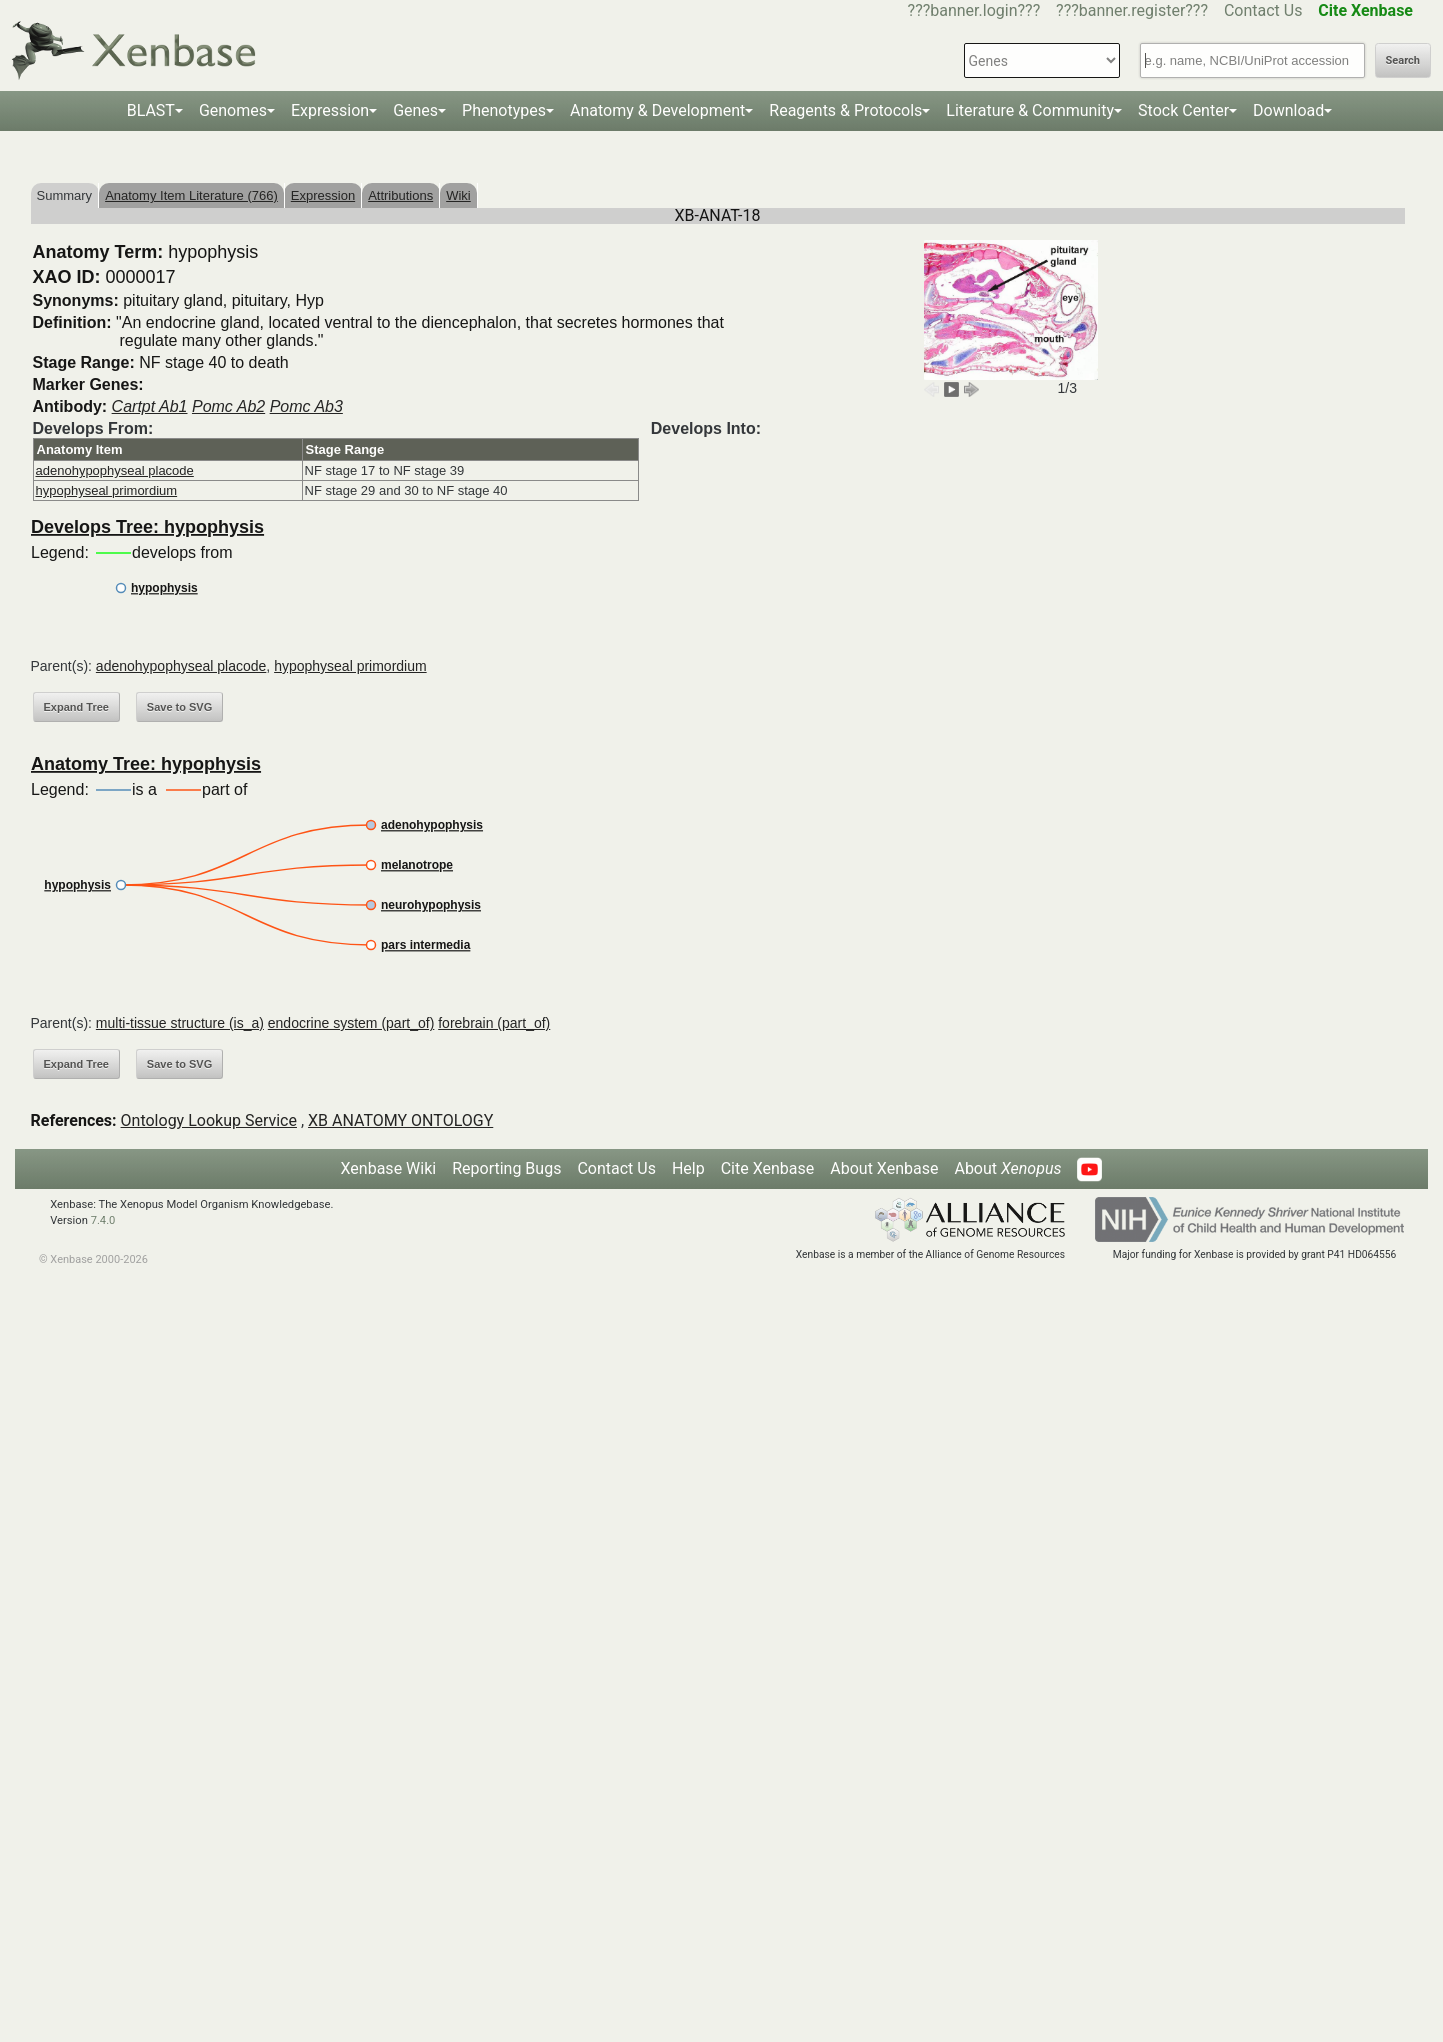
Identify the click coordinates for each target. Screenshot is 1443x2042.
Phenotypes (504, 110)
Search (1403, 60)
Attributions (400, 195)
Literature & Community (1030, 110)
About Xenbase (884, 1168)
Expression (330, 110)
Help (688, 1168)
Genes (415, 110)
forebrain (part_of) (494, 1023)
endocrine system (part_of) (351, 1023)
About (1007, 1168)
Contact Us (1263, 10)
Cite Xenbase (768, 1168)
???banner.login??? (974, 10)
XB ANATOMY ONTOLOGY (400, 1120)
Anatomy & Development (657, 110)
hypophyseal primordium (107, 490)
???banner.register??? (1132, 10)
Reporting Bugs (506, 1168)
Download (1288, 110)
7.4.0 (103, 1220)
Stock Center (1183, 110)
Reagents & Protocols (845, 110)
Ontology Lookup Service (209, 1120)
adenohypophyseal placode (115, 470)
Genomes (233, 110)
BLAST (151, 110)
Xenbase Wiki (389, 1168)
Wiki (458, 195)
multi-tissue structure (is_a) (180, 1023)
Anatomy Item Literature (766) (191, 195)
